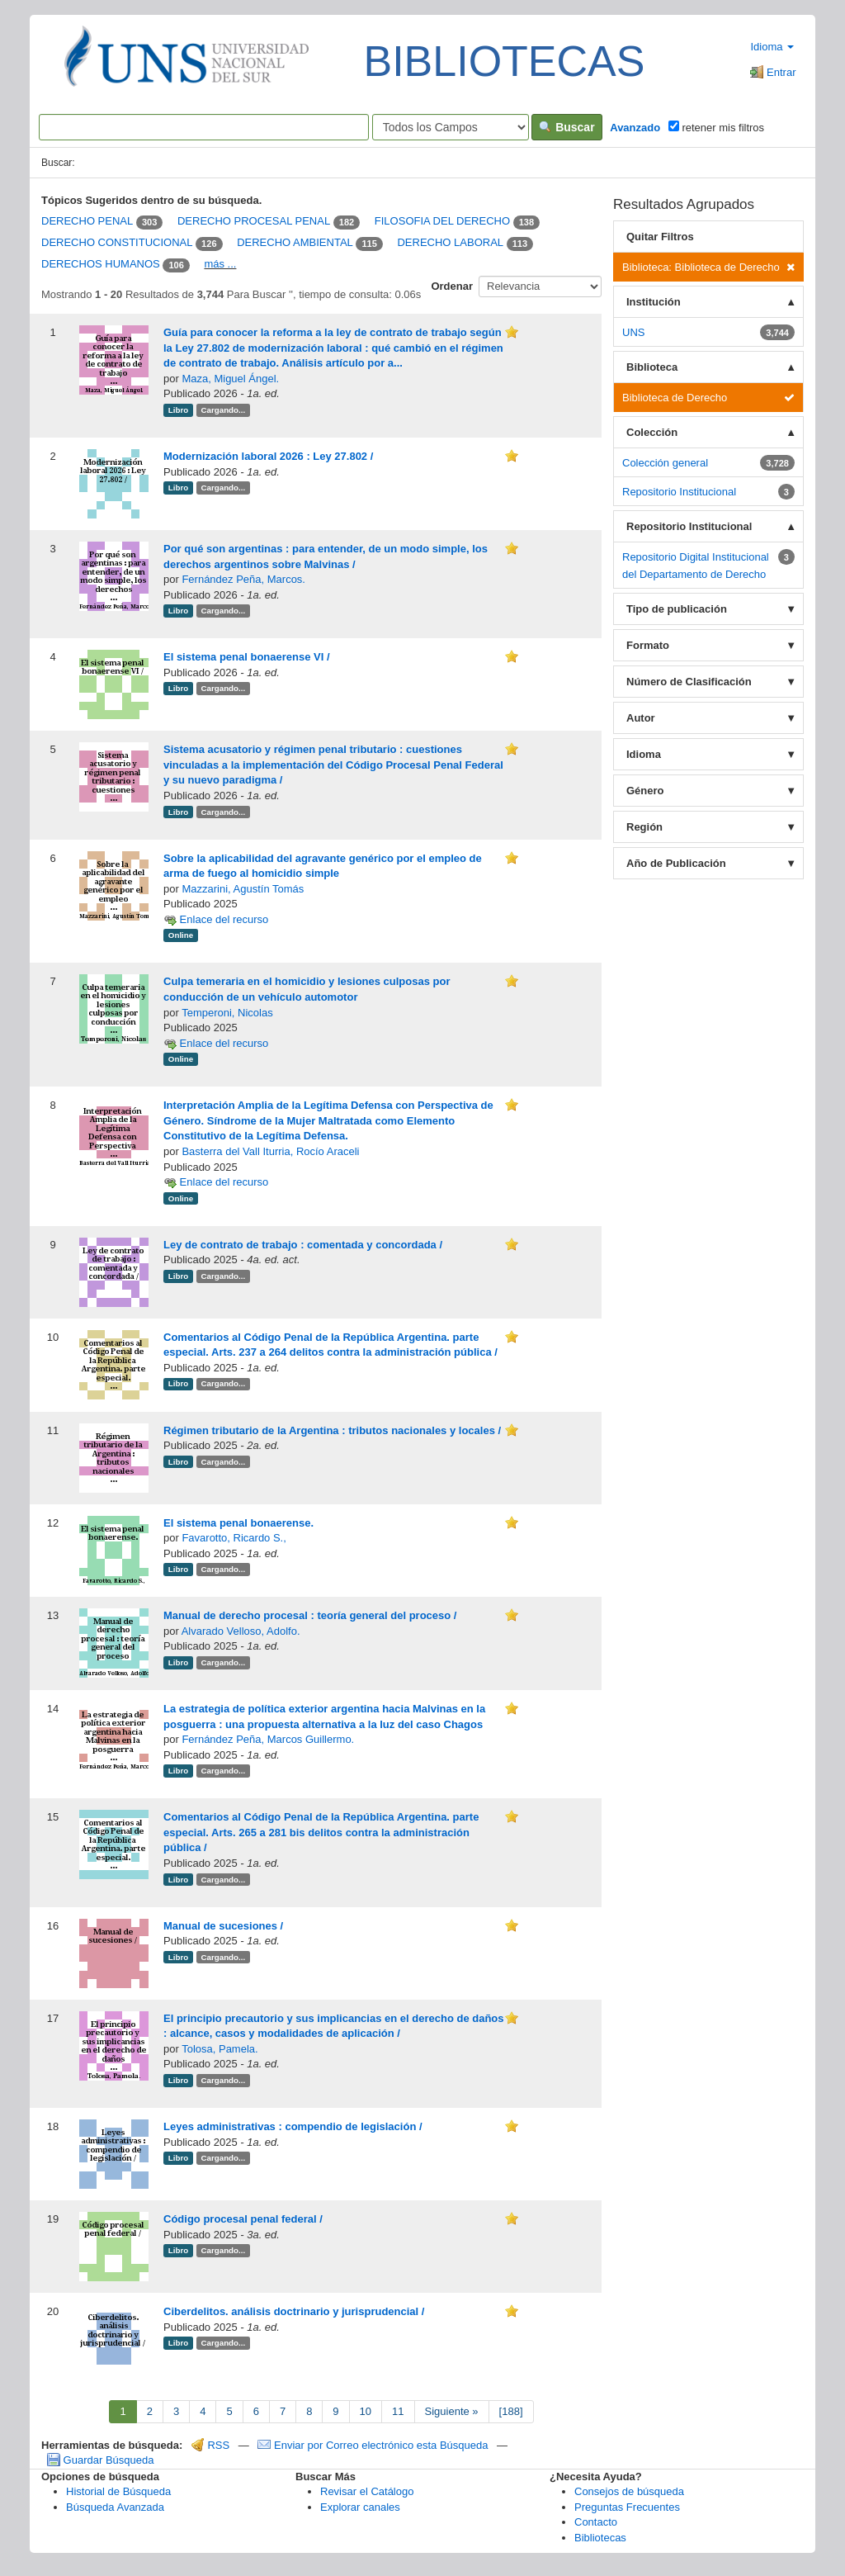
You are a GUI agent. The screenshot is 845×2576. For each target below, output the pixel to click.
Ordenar (452, 286)
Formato (647, 645)
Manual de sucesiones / (223, 1926)
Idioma (772, 46)
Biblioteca (651, 367)
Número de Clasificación (689, 681)
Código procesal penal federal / (243, 2219)
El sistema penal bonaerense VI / (246, 657)
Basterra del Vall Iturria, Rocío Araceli (270, 1151)
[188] (511, 2411)
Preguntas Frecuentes (627, 2507)
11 (398, 2411)
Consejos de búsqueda (629, 2491)
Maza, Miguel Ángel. (230, 378)
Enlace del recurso (215, 919)
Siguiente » (452, 2411)
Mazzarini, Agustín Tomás (243, 889)
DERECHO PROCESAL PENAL (253, 221)
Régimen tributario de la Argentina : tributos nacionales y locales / (332, 1430)
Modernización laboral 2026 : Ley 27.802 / (268, 456)
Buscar (566, 127)
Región (644, 827)
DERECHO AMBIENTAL (295, 243)
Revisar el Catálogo (366, 2491)
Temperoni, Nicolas (227, 1012)
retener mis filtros (716, 127)
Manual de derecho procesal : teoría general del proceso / (309, 1615)
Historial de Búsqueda (118, 2491)
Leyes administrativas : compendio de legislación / (292, 2126)
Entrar (772, 72)
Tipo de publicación (676, 609)
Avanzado (635, 127)
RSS (210, 2445)
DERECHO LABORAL (450, 243)
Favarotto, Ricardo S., (234, 1538)
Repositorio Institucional (689, 526)
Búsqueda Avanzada (115, 2507)
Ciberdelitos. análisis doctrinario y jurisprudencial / (293, 2311)
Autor (640, 718)
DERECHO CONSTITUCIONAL (116, 243)
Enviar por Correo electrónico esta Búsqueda (374, 2445)
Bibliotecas (600, 2537)
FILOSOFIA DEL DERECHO (442, 221)
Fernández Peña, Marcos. (243, 579)
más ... (220, 264)
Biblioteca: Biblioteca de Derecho (708, 267)
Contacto (595, 2522)
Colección (651, 432)
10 (365, 2411)
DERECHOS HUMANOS (100, 264)
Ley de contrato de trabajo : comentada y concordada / (302, 1244)
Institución (653, 302)
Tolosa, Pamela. (220, 2049)
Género (645, 790)
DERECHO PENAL (87, 221)
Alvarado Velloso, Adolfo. (241, 1631)
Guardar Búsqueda (100, 2460)
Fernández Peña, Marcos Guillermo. (268, 1739)
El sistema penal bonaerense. (238, 1523)
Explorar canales (360, 2507)
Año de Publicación (676, 863)
